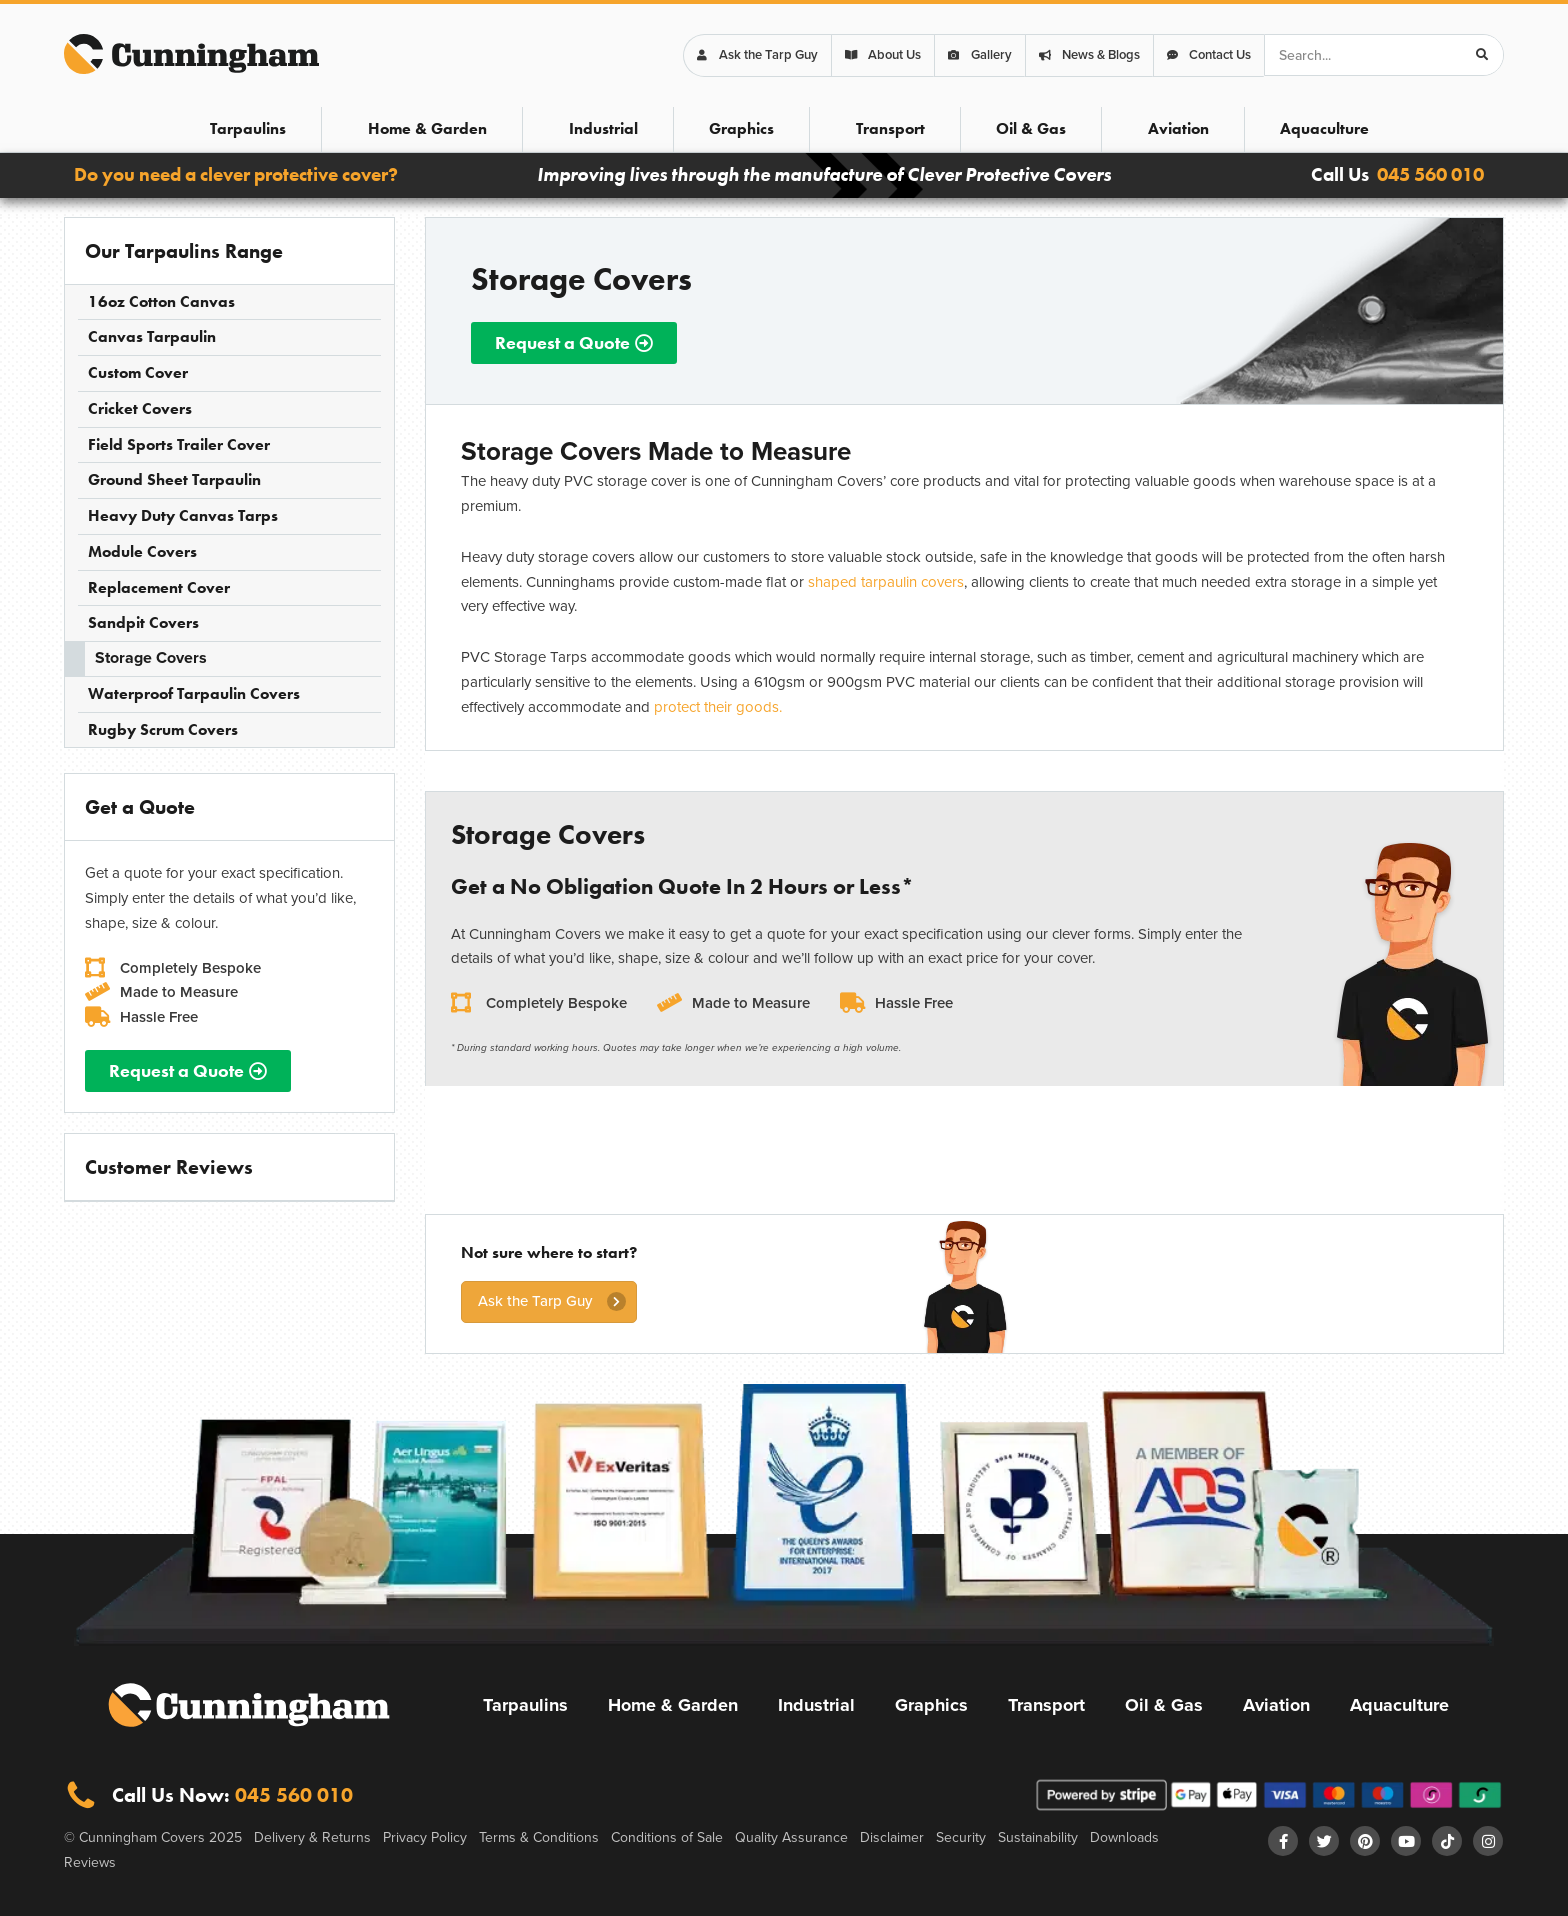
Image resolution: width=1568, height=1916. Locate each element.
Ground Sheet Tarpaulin (174, 479)
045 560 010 (1430, 174)
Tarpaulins (248, 128)
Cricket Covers (140, 408)
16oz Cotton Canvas (161, 301)
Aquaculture (1324, 128)
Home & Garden (427, 128)
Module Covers (142, 551)
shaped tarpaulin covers (886, 582)
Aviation (1178, 128)
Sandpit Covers (143, 622)
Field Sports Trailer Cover (179, 444)
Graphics (741, 128)
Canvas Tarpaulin (152, 336)
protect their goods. (718, 707)
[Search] (1482, 55)
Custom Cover (138, 372)
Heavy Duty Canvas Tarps (183, 515)
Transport (890, 128)
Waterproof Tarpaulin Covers (194, 693)
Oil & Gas (1031, 128)
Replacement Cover (159, 587)
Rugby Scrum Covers (163, 729)
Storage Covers (151, 657)
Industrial (603, 128)
